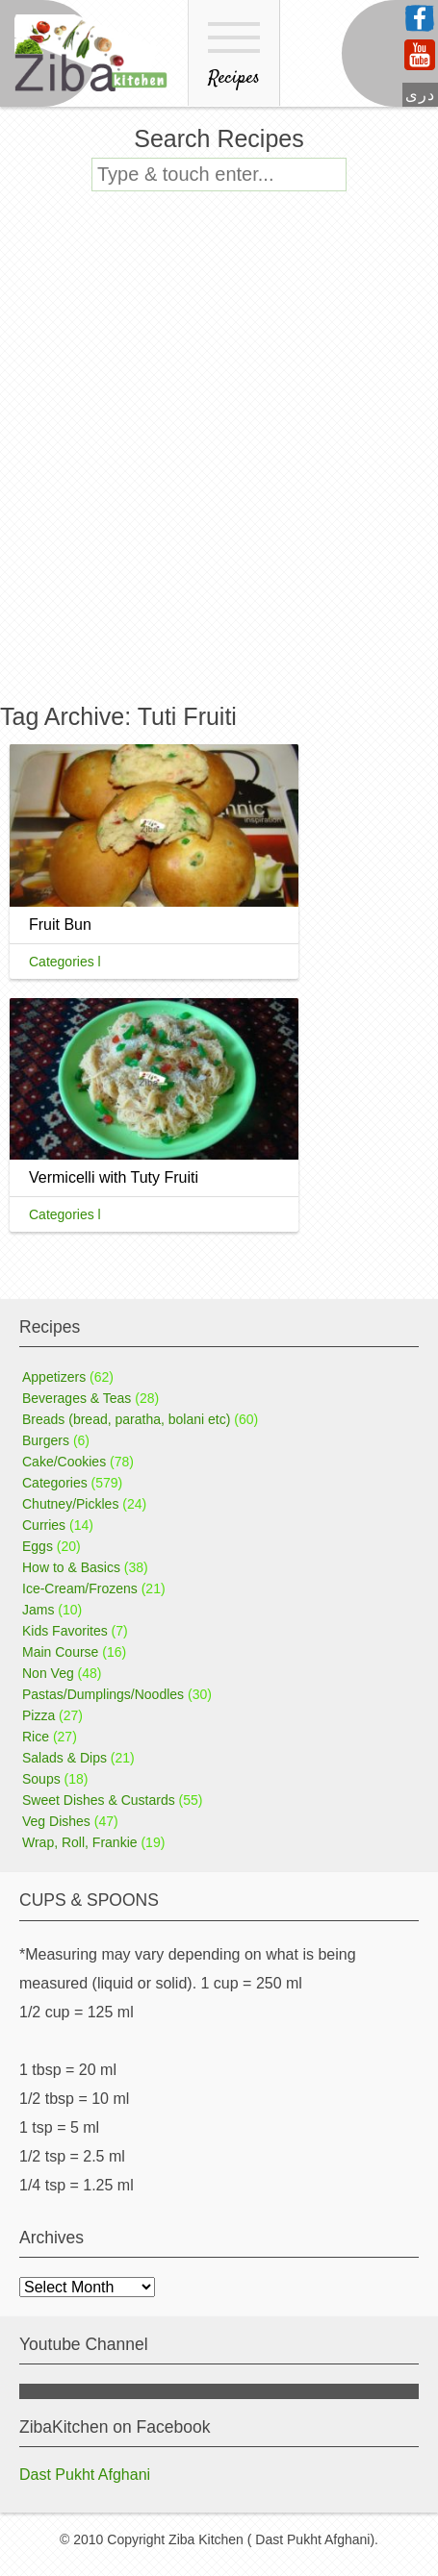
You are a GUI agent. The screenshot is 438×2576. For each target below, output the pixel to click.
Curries (43, 1525)
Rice (35, 1736)
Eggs (37, 1546)
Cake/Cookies (64, 1461)
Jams (38, 1609)
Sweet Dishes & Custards (98, 1800)
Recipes (234, 57)
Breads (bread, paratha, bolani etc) (126, 1419)
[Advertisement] (219, 460)
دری (420, 95)
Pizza (38, 1715)
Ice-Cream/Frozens (80, 1588)
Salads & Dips (64, 1757)
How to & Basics (71, 1567)
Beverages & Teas (76, 1398)
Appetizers (54, 1377)
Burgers (45, 1440)
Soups (41, 1779)
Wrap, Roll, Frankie (80, 1842)
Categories (55, 1482)
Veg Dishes (56, 1821)
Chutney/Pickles (70, 1504)
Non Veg (48, 1673)
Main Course (60, 1652)
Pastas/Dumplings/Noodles (103, 1694)
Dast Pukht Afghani (84, 2474)
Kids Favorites (65, 1630)
